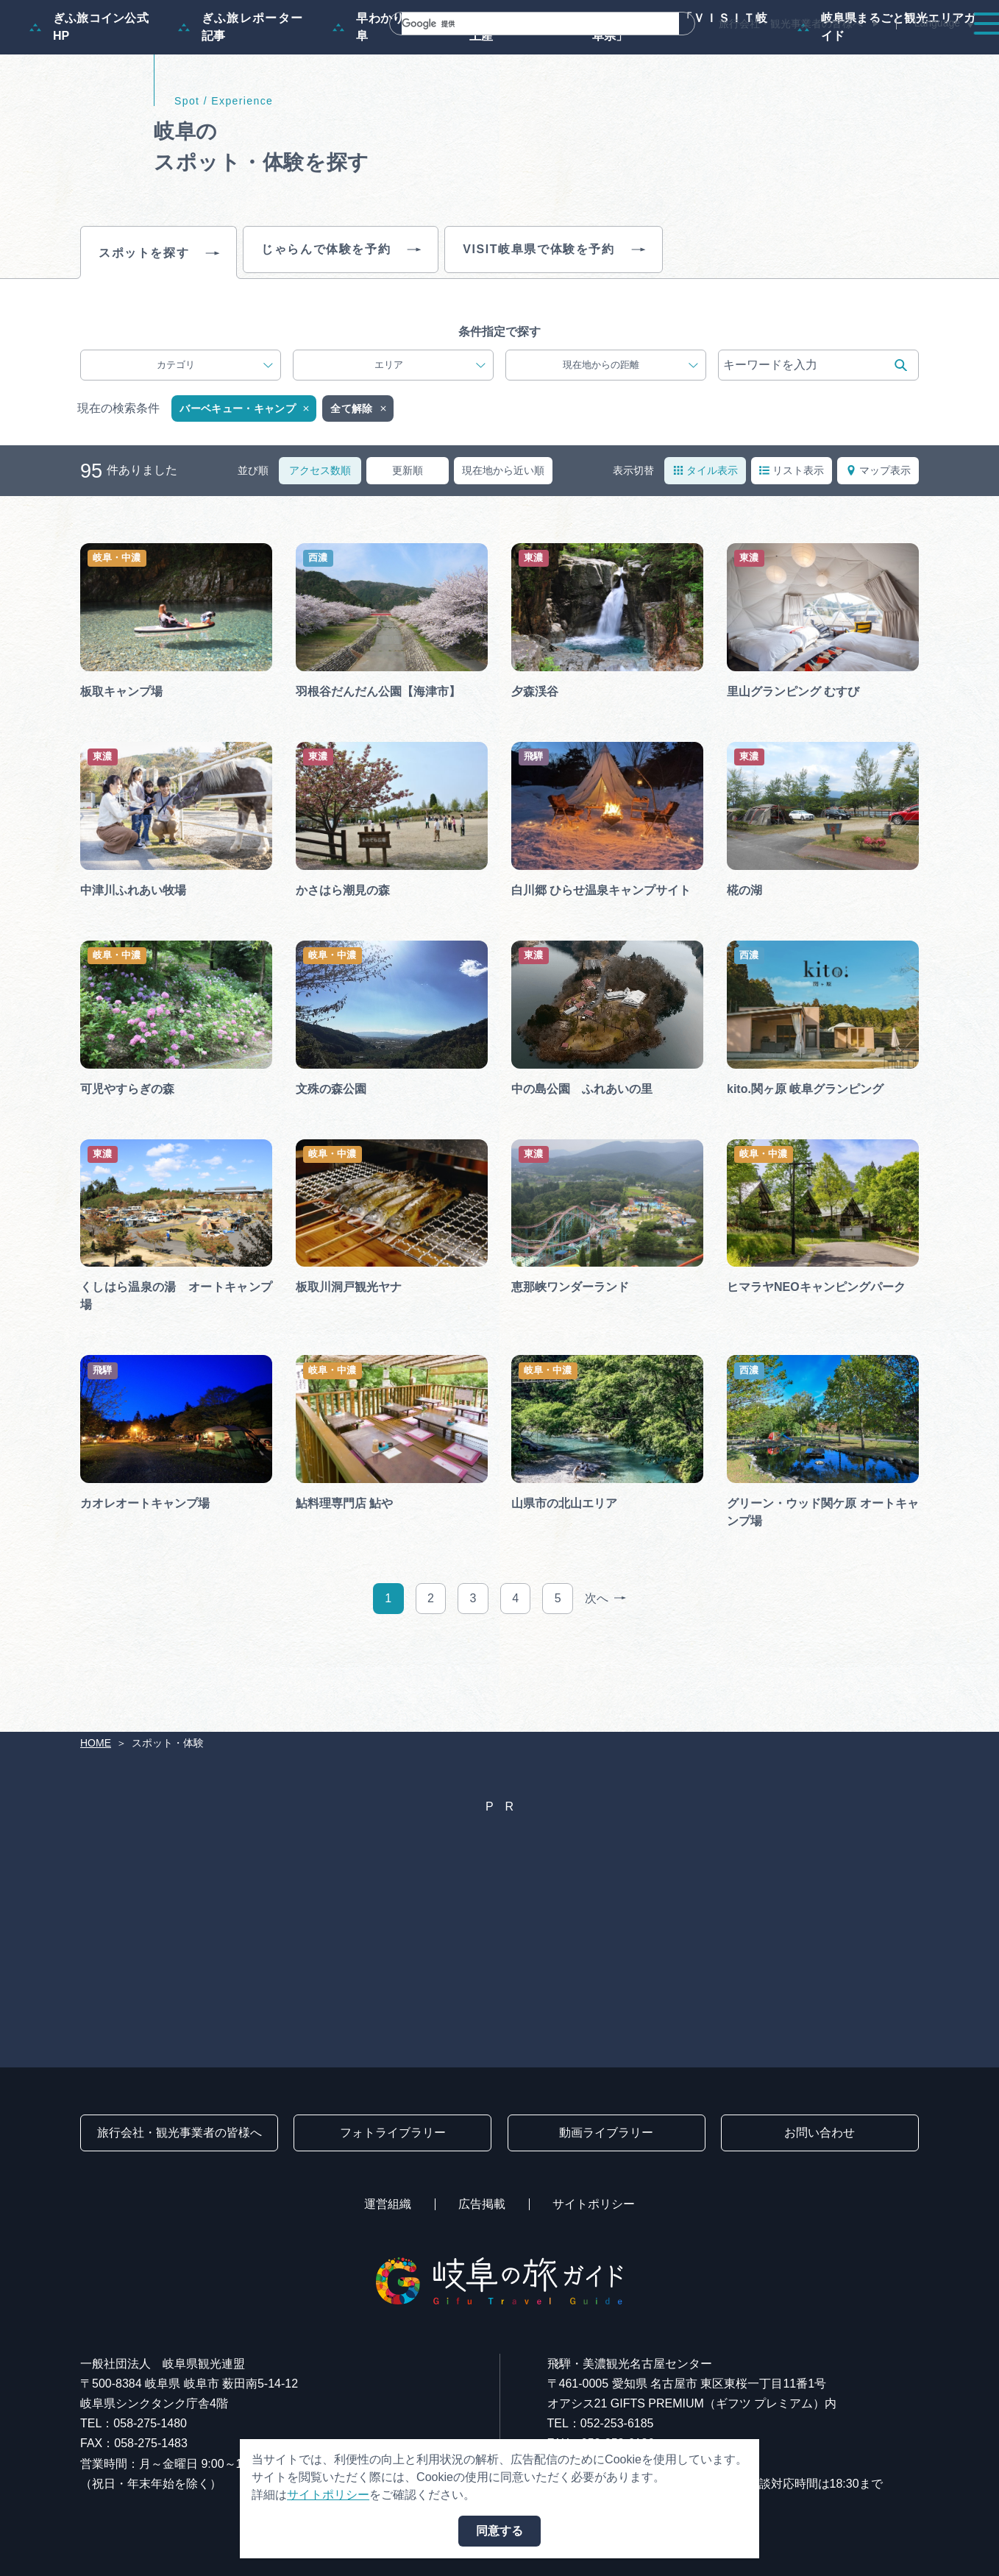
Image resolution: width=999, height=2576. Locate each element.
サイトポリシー (593, 2204)
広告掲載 (481, 2204)
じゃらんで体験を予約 (340, 321)
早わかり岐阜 (374, 97)
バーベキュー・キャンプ (245, 479)
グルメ (784, 53)
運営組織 (387, 2204)
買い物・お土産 (493, 97)
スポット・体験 (608, 53)
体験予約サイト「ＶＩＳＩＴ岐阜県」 (668, 97)
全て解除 (359, 479)
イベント (707, 53)
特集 (413, 53)
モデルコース (496, 53)
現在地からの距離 (630, 436)
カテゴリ (215, 436)
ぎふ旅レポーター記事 (241, 97)
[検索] (523, 23)
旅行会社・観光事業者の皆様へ (791, 23)
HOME (95, 1743)
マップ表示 (878, 541)
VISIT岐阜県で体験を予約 (553, 321)
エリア (430, 436)
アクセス (943, 53)
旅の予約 (860, 53)
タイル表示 (705, 541)
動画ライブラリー (606, 2132)
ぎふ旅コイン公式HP (89, 97)
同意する (499, 2530)
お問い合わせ (819, 2132)
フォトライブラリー (393, 2132)
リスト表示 (791, 541)
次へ (605, 1670)
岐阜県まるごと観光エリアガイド (886, 97)
